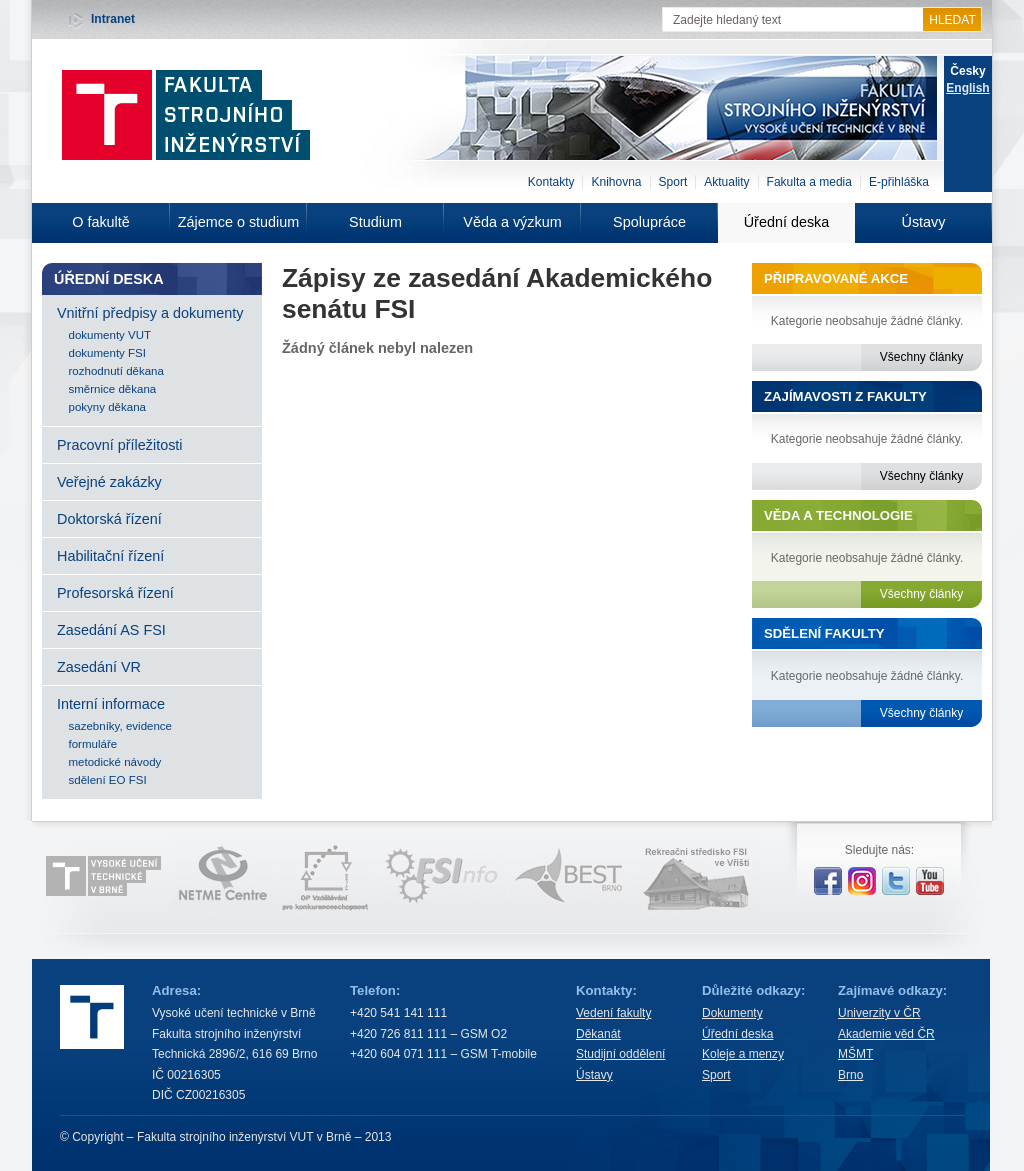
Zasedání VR (99, 667)
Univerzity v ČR (879, 1013)
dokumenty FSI (107, 353)
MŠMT (855, 1054)
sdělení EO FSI (108, 780)
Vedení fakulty (613, 1013)
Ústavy (924, 222)
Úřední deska (787, 222)
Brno (850, 1075)
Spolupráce (649, 222)
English (967, 88)
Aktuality (726, 182)
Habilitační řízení (110, 556)
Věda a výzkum (512, 222)
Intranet (113, 19)
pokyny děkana (107, 407)
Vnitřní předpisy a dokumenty (150, 313)
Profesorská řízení (115, 593)
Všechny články (921, 357)
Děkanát (598, 1034)
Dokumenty (732, 1013)
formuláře (93, 744)
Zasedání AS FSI (111, 630)
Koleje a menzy (743, 1054)
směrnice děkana (113, 389)
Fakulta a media (809, 182)
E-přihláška (899, 182)
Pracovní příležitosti (120, 445)
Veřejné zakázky (109, 482)
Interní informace (111, 704)
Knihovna (616, 182)
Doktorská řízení (109, 519)
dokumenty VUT (110, 335)
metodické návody (115, 762)
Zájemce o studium (239, 222)
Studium (375, 222)
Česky (967, 71)
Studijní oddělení (620, 1054)
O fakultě (101, 222)
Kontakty (551, 182)
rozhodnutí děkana (116, 371)
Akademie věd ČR (886, 1034)
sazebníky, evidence (121, 726)
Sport (673, 182)
